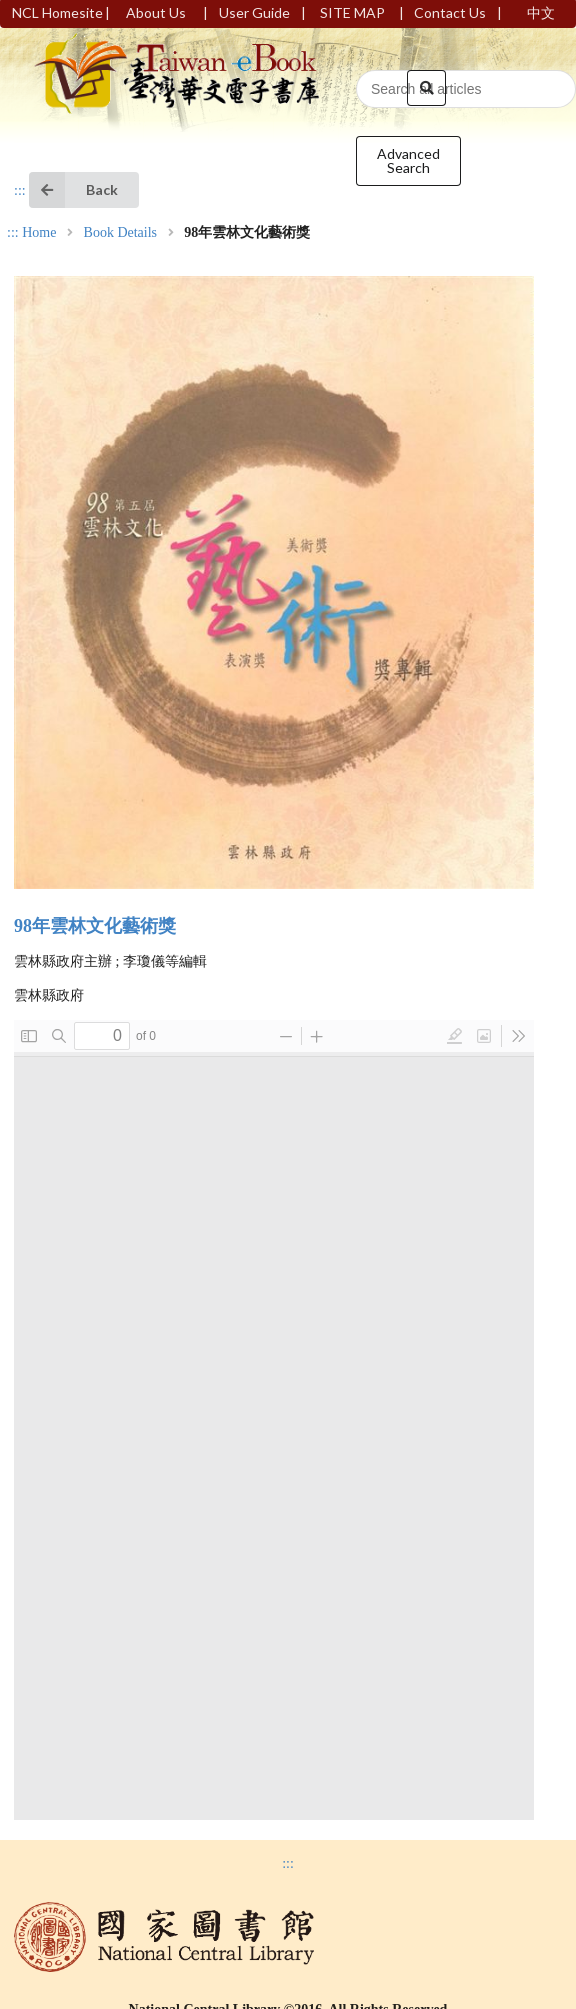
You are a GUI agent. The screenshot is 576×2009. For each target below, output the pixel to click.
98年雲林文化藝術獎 (95, 926)
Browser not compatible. (274, 1420)
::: (20, 190)
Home (39, 233)
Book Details (121, 233)
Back (73, 190)
